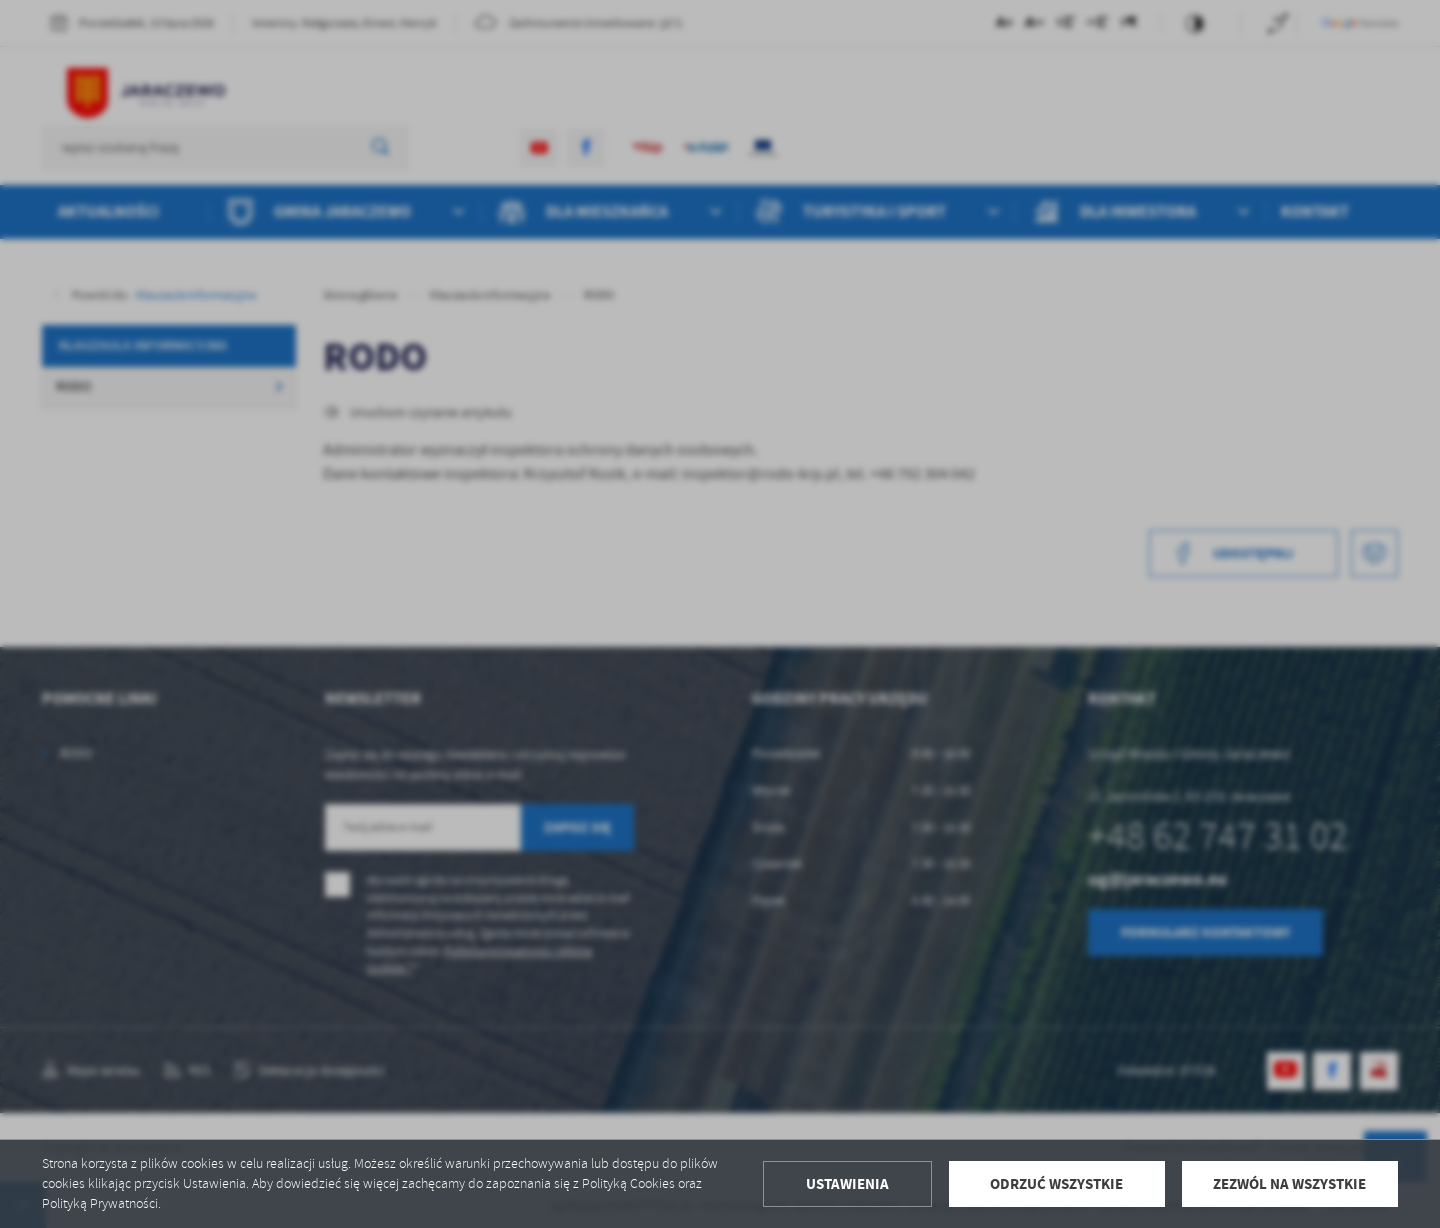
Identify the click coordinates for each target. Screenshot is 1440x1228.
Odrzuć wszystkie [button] (1056, 1184)
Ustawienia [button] (847, 1184)
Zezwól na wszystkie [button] (1289, 1184)
